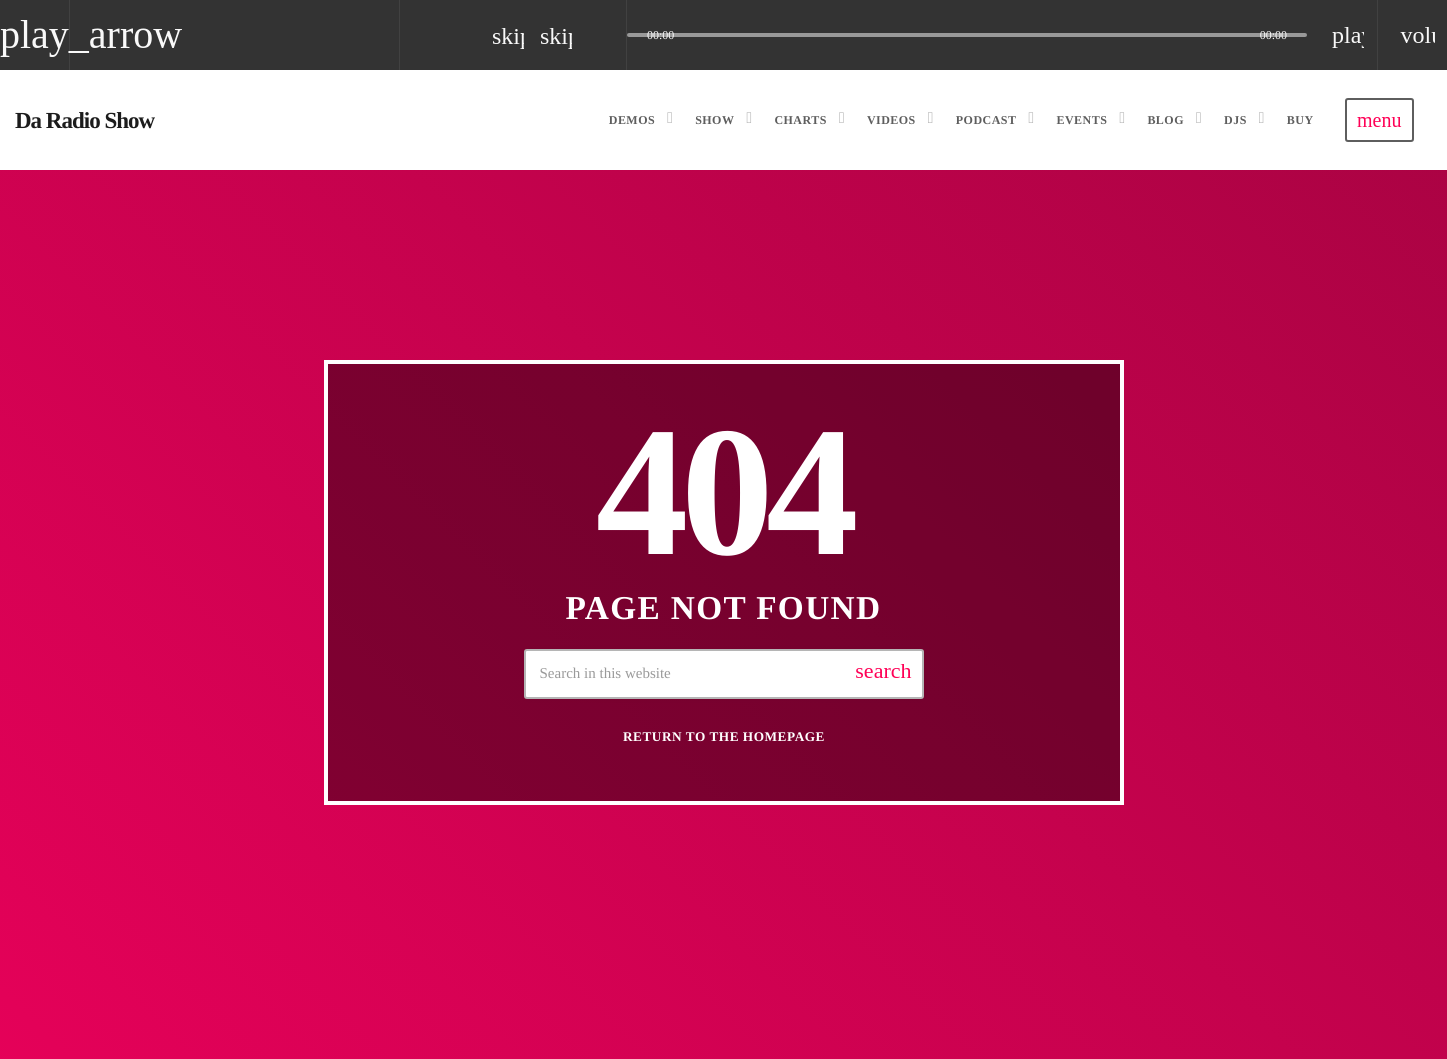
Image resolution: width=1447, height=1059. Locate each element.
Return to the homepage (724, 736)
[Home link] (84, 120)
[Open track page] (606, 35)
